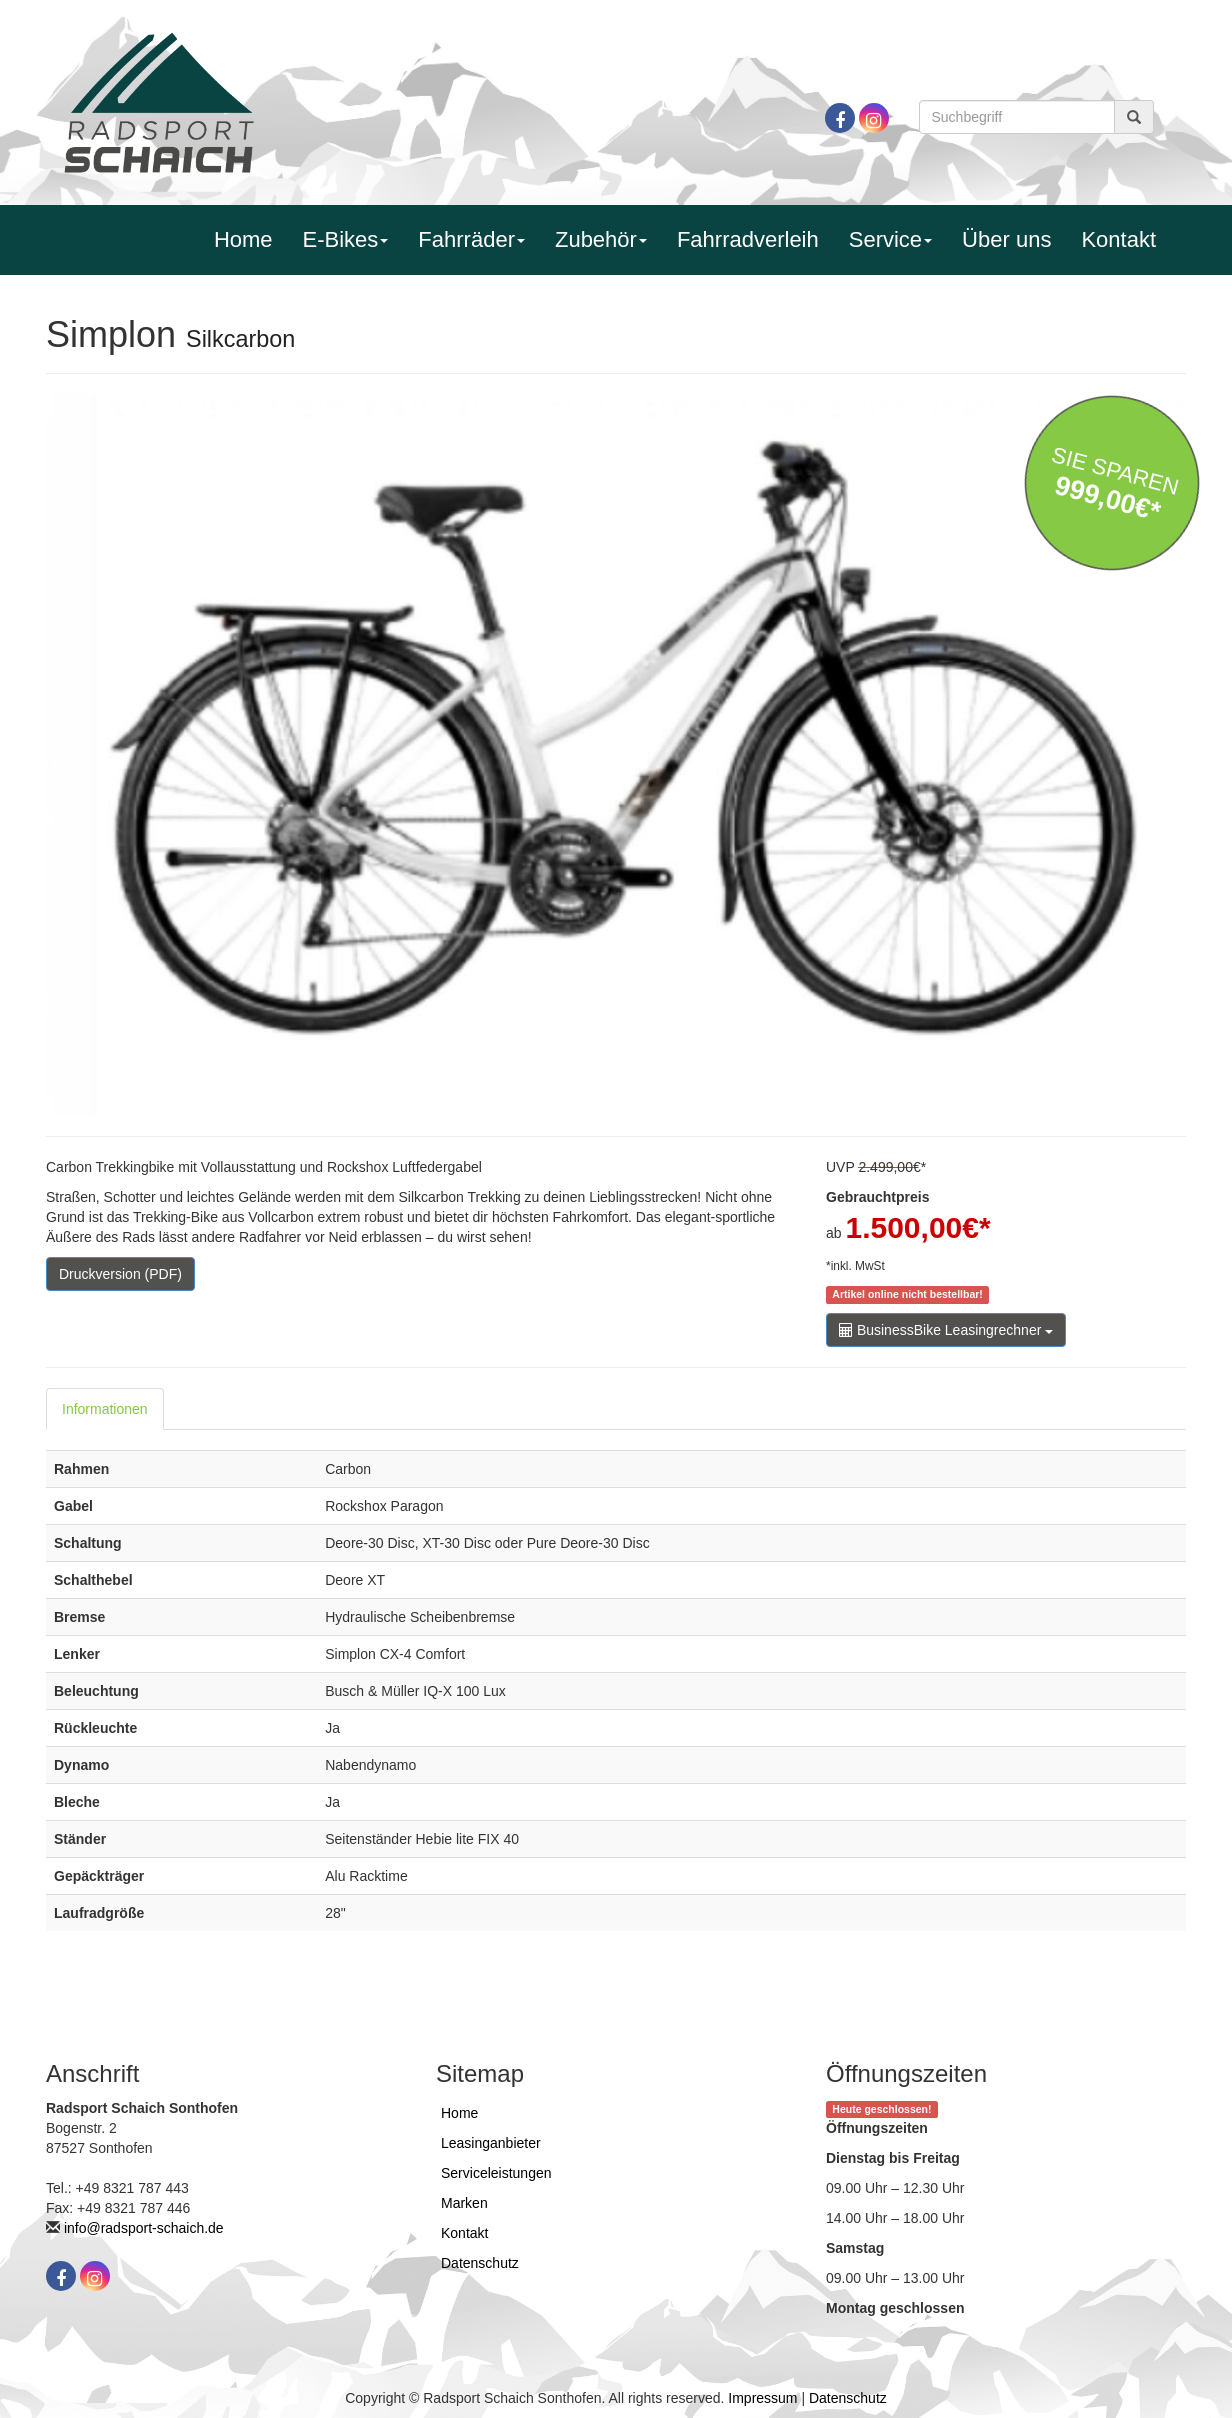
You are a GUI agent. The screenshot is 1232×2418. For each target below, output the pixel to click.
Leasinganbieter (491, 2143)
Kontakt (1118, 239)
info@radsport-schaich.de (144, 2228)
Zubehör (601, 239)
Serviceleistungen (496, 2173)
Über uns (1006, 239)
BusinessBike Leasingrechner (946, 1330)
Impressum (762, 2398)
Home (243, 239)
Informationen (105, 1409)
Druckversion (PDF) (120, 1274)
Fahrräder (471, 239)
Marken (464, 2203)
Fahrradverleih (748, 239)
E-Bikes (346, 239)
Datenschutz (480, 2263)
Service (890, 239)
